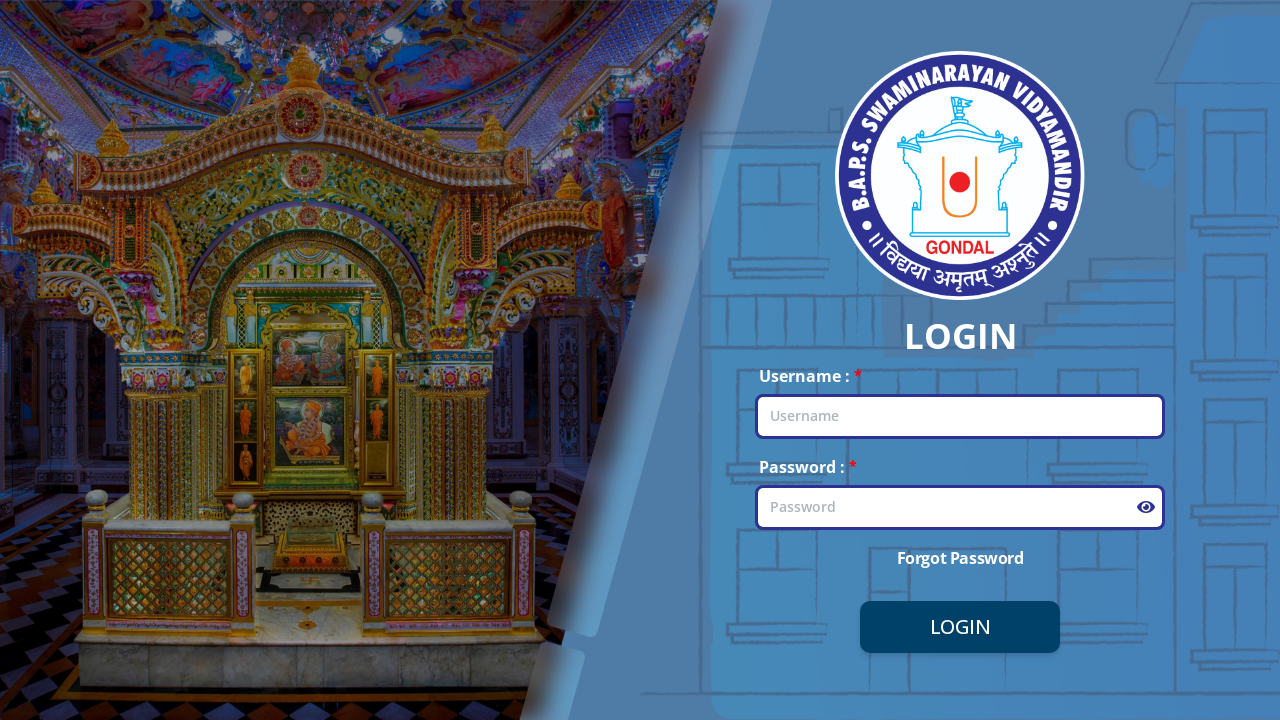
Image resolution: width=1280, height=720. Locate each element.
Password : (802, 467)
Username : (804, 376)
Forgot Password (960, 558)
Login (960, 626)
